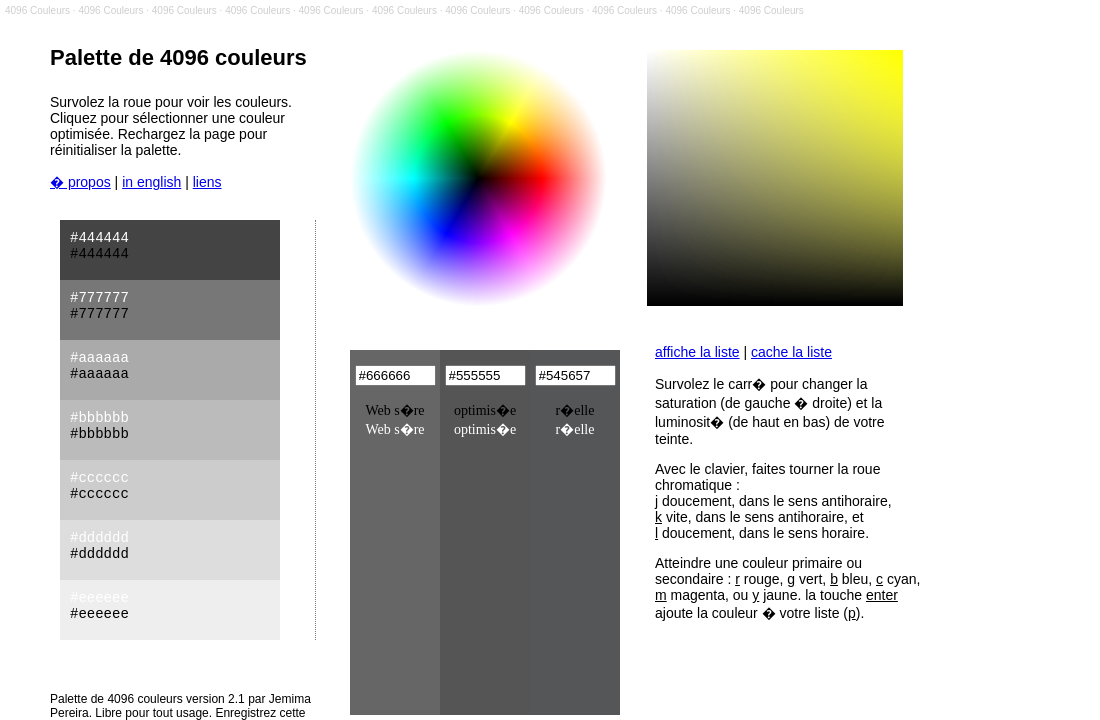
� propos (80, 182)
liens (207, 182)
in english (151, 182)
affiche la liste (697, 352)
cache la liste (791, 352)
